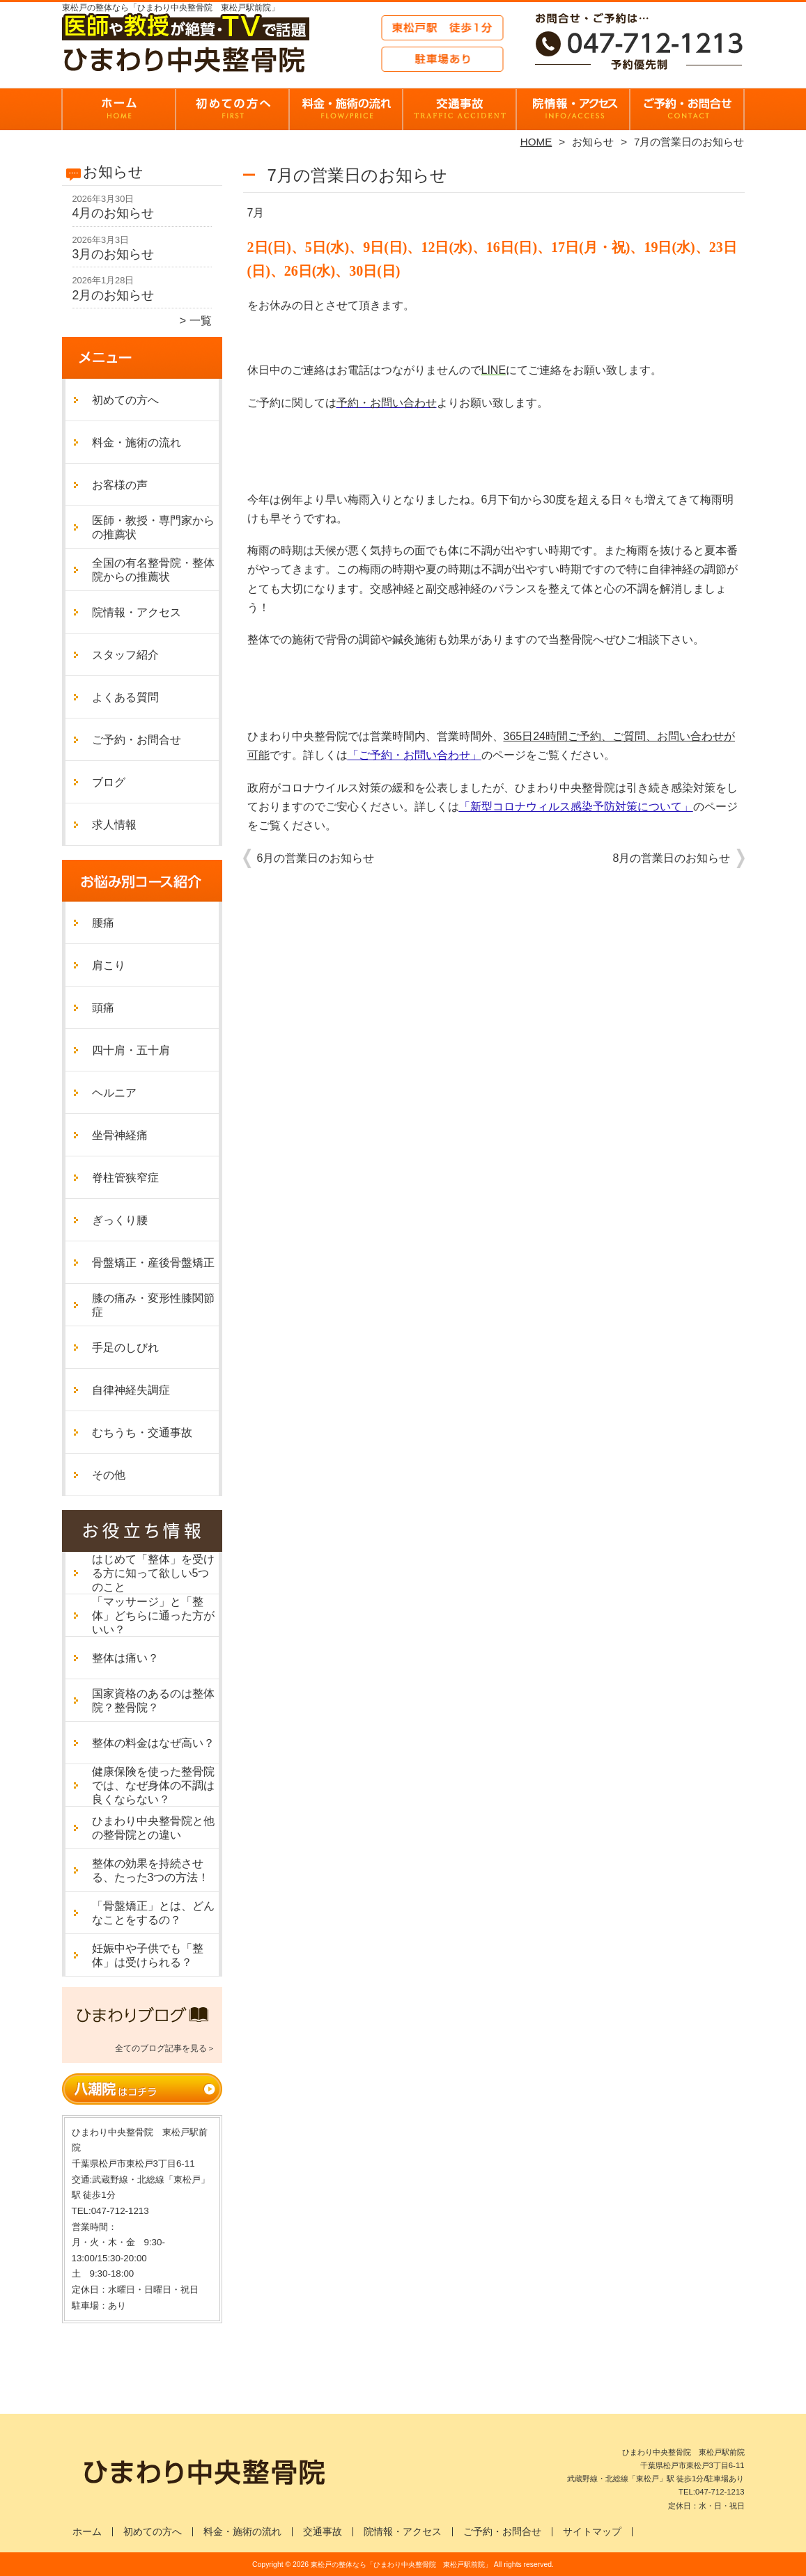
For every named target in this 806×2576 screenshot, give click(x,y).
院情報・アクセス (573, 108)
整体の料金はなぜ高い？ (153, 1743)
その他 (108, 1475)
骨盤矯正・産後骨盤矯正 (153, 1263)
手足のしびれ (125, 1347)
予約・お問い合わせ (386, 403)
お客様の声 (120, 485)
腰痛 (103, 923)
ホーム (119, 108)
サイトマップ (592, 2532)
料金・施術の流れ (346, 108)
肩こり (108, 965)
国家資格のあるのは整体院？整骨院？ (153, 1700)
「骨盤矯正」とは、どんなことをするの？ (153, 1913)
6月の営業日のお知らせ (316, 858)
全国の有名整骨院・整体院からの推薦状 (153, 570)
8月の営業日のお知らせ (672, 858)
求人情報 (114, 825)
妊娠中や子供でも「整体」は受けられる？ (147, 1955)
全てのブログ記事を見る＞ (165, 2048)
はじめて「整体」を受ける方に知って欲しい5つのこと (153, 1573)
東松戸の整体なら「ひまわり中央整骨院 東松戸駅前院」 (401, 2564)
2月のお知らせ (113, 295)
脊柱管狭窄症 (125, 1178)
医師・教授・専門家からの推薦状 (153, 527)
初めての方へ (233, 108)
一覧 (200, 321)
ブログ (108, 782)
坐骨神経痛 (120, 1135)
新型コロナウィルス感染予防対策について (576, 806)
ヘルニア (114, 1093)
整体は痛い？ (125, 1658)
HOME (536, 142)
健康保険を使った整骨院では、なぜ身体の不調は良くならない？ (153, 1785)
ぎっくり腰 (120, 1220)
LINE (493, 370)
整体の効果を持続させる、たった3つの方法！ (151, 1870)
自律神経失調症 (131, 1390)
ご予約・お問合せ (687, 108)
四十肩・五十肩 (131, 1050)
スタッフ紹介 (125, 655)
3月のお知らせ (113, 254)
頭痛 (103, 1008)
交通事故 (322, 2532)
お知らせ (593, 142)
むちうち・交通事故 (142, 1432)
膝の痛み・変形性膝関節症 (153, 1305)
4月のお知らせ (113, 213)
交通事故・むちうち (460, 108)
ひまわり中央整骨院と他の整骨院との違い (153, 1828)
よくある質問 (125, 697)
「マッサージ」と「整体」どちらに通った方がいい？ (153, 1615)
